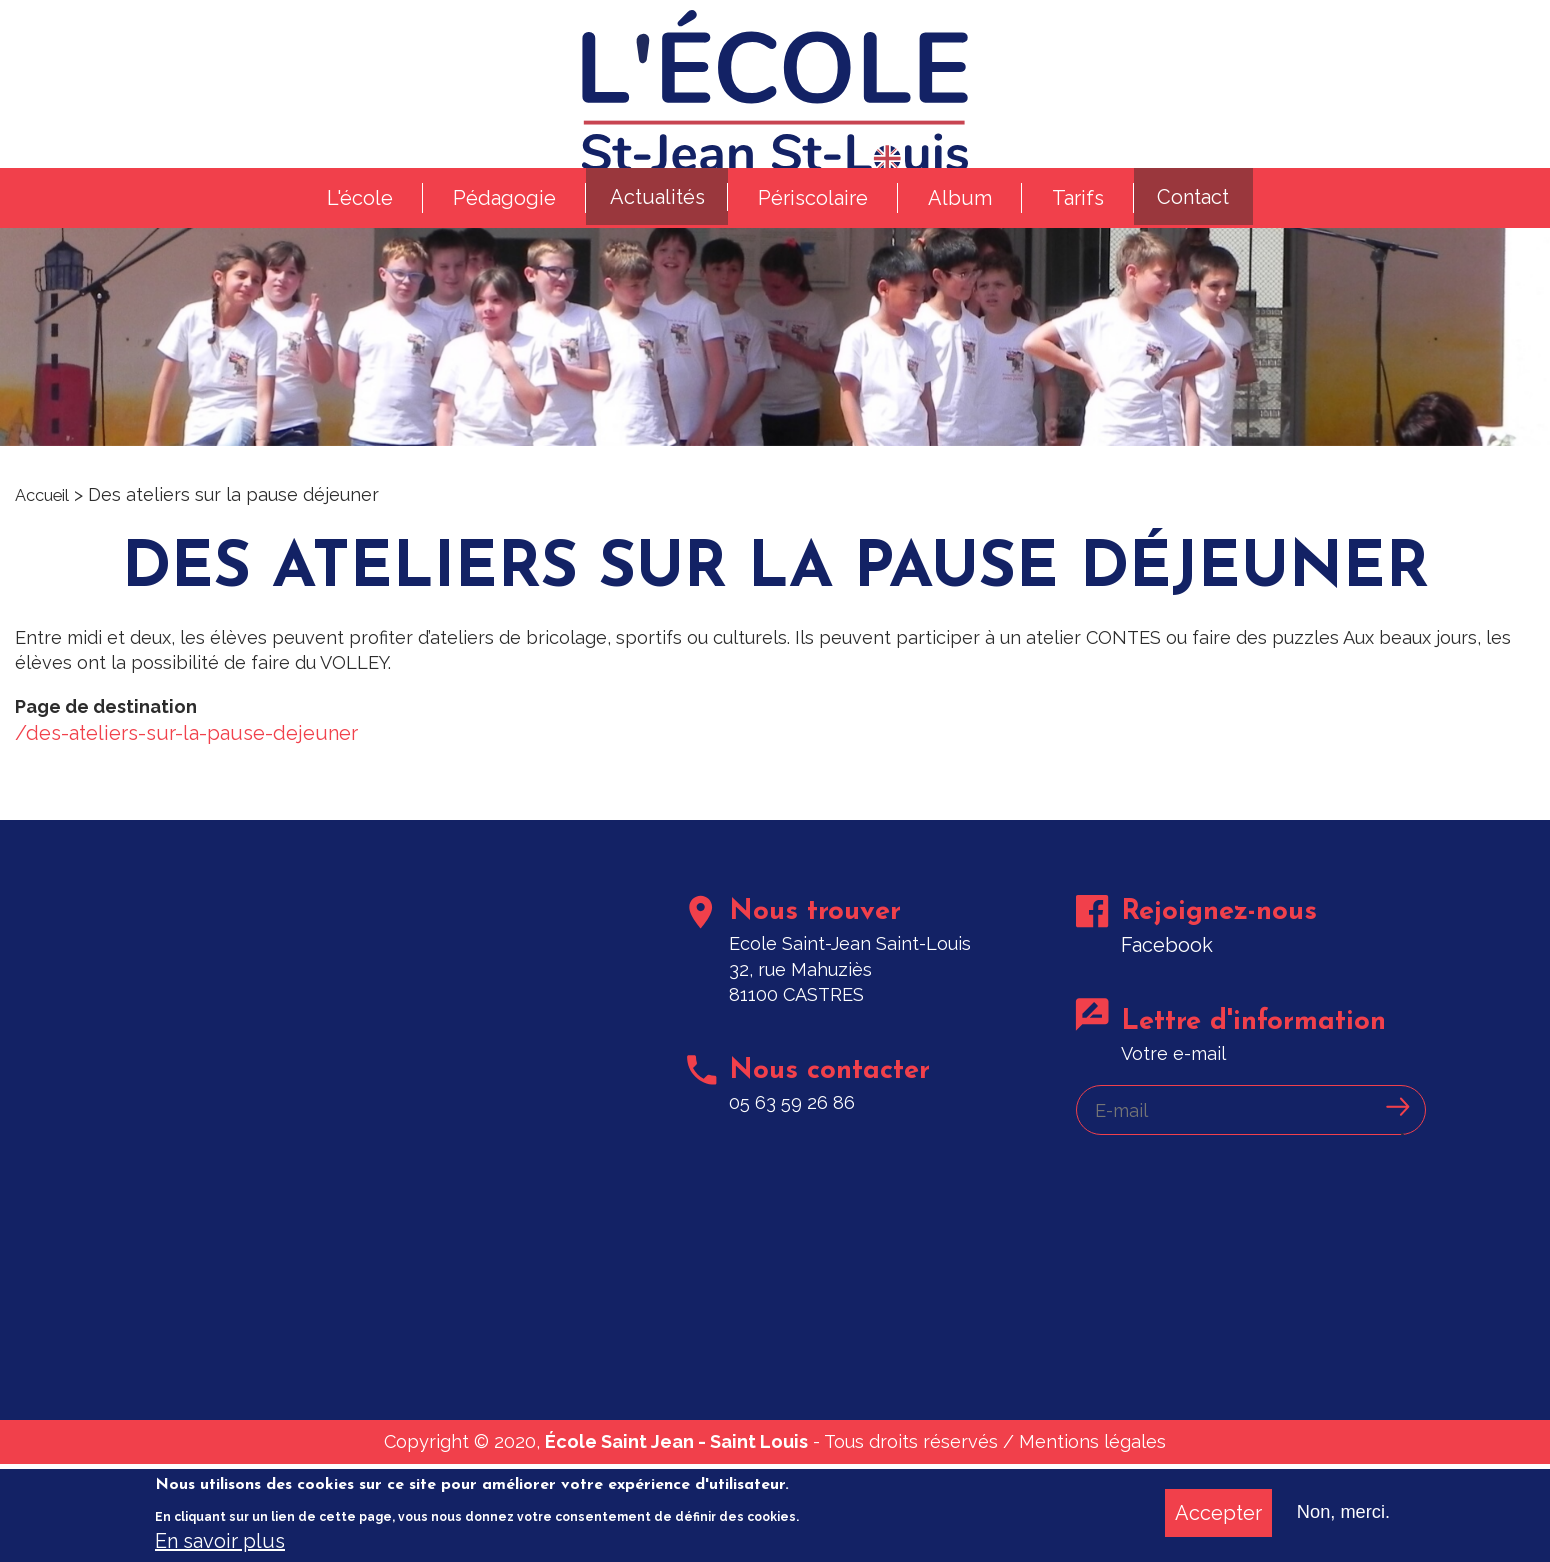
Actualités (650, 256)
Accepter (1209, 1511)
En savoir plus (220, 1541)
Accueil (45, 564)
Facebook (1171, 1050)
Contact (1200, 256)
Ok (1395, 1227)
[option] (775, 391)
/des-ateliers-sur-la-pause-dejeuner (186, 820)
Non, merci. (1339, 1511)
